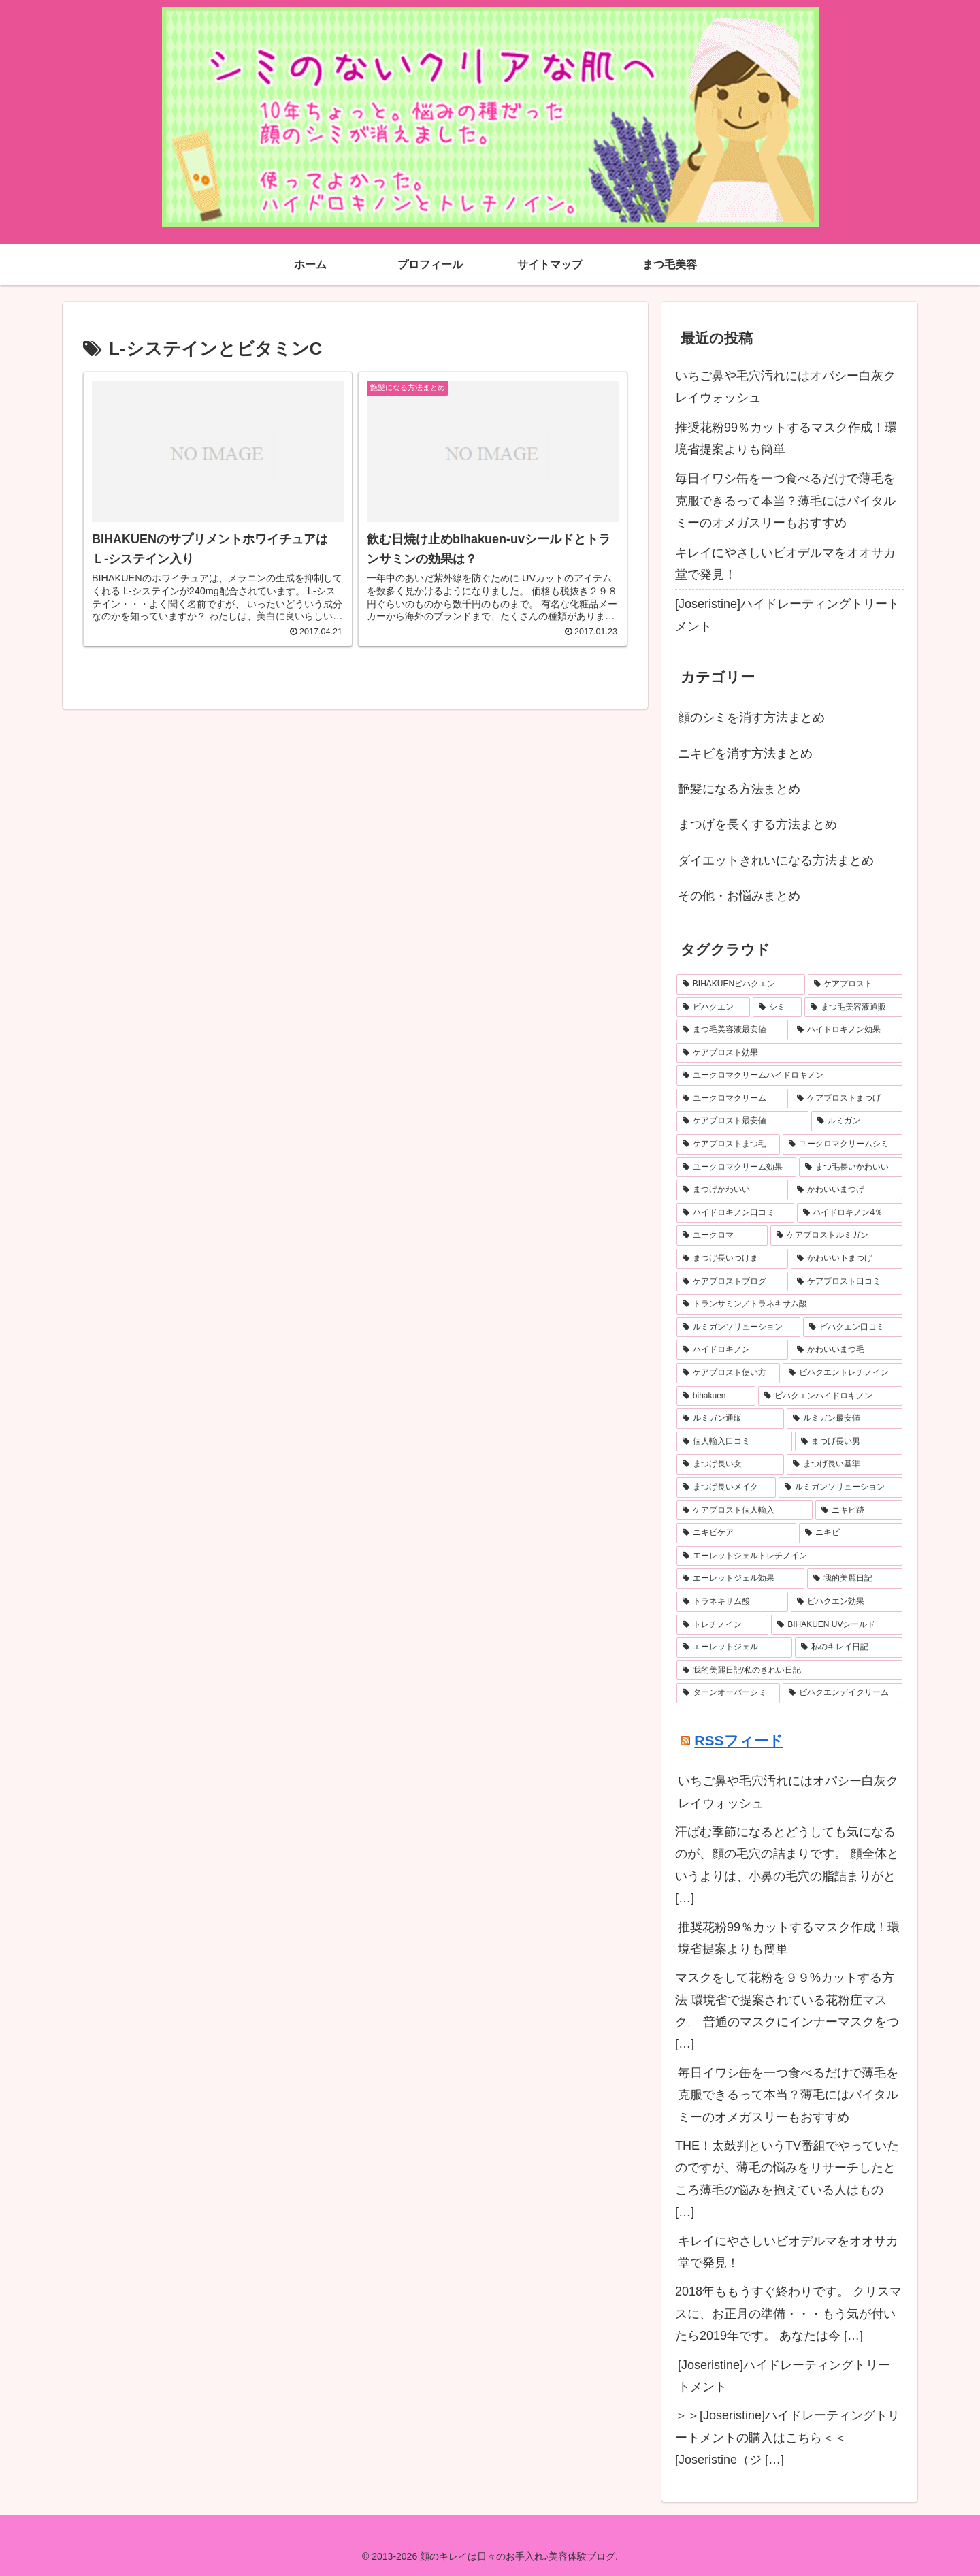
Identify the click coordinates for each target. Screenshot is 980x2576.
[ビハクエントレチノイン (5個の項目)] (842, 1373)
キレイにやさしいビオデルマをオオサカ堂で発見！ (785, 563)
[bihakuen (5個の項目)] (715, 1396)
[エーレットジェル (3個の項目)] (734, 1647)
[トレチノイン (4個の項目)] (722, 1625)
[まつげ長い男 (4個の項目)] (848, 1442)
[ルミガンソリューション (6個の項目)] (738, 1327)
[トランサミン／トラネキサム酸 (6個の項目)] (789, 1304)
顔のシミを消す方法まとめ (751, 717)
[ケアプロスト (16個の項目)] (855, 984)
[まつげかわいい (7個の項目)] (732, 1190)
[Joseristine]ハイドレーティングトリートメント (787, 614)
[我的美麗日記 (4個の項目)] (854, 1578)
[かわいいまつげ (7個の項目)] (846, 1190)
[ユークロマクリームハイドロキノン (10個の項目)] (789, 1075)
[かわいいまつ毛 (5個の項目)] (846, 1350)
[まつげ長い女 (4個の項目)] (730, 1464)
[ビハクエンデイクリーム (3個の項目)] (842, 1693)
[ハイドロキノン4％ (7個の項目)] (849, 1213)
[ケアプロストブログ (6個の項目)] (732, 1282)
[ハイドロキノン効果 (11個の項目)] (846, 1030)
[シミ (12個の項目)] (777, 1007)
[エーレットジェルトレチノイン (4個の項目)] (789, 1556)
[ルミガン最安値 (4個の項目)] (844, 1418)
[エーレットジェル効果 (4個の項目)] (740, 1578)
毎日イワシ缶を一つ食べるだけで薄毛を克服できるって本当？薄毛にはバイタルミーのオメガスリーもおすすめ (785, 501)
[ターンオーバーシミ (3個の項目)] (728, 1693)
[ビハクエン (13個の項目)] (713, 1007)
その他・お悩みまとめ (739, 896)
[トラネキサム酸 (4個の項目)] (732, 1602)
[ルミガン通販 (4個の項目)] (730, 1418)
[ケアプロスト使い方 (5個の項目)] (728, 1373)
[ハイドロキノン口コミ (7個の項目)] (735, 1213)
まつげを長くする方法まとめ (757, 824)
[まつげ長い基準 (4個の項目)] (844, 1464)
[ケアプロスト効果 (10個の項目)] (789, 1053)
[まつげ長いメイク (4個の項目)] (726, 1487)
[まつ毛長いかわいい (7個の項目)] (850, 1167)
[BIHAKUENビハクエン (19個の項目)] (740, 984)
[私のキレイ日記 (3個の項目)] (848, 1647)
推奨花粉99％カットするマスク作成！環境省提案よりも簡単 (786, 438)
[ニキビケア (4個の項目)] (736, 1533)
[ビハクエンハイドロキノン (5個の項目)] (830, 1396)
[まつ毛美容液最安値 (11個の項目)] (732, 1030)
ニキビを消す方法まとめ (745, 753)
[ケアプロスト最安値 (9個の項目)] (742, 1121)
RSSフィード (738, 1740)
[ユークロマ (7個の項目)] (722, 1235)
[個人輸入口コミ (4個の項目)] (734, 1442)
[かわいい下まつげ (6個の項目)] (846, 1259)
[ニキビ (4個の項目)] (850, 1533)
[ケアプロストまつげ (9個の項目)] (846, 1099)
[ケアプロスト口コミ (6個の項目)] (846, 1282)
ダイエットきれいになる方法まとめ (776, 860)
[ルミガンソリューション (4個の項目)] (840, 1487)
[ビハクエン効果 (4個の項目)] (846, 1602)
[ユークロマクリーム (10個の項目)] (732, 1099)
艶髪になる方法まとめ (739, 789)
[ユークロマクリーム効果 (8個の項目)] (736, 1167)
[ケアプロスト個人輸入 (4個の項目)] (744, 1510)
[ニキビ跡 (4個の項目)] (858, 1510)
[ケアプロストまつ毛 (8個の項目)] (728, 1144)
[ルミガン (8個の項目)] (856, 1121)
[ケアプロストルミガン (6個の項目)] (836, 1235)
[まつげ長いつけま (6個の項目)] (732, 1259)
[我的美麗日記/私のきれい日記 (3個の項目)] (789, 1670)
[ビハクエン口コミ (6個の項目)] (852, 1327)
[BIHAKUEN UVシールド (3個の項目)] (836, 1625)
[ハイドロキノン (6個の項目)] (732, 1350)
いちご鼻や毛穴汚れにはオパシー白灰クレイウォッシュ (785, 386)
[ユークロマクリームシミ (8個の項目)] (842, 1144)
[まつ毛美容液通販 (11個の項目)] (853, 1007)
